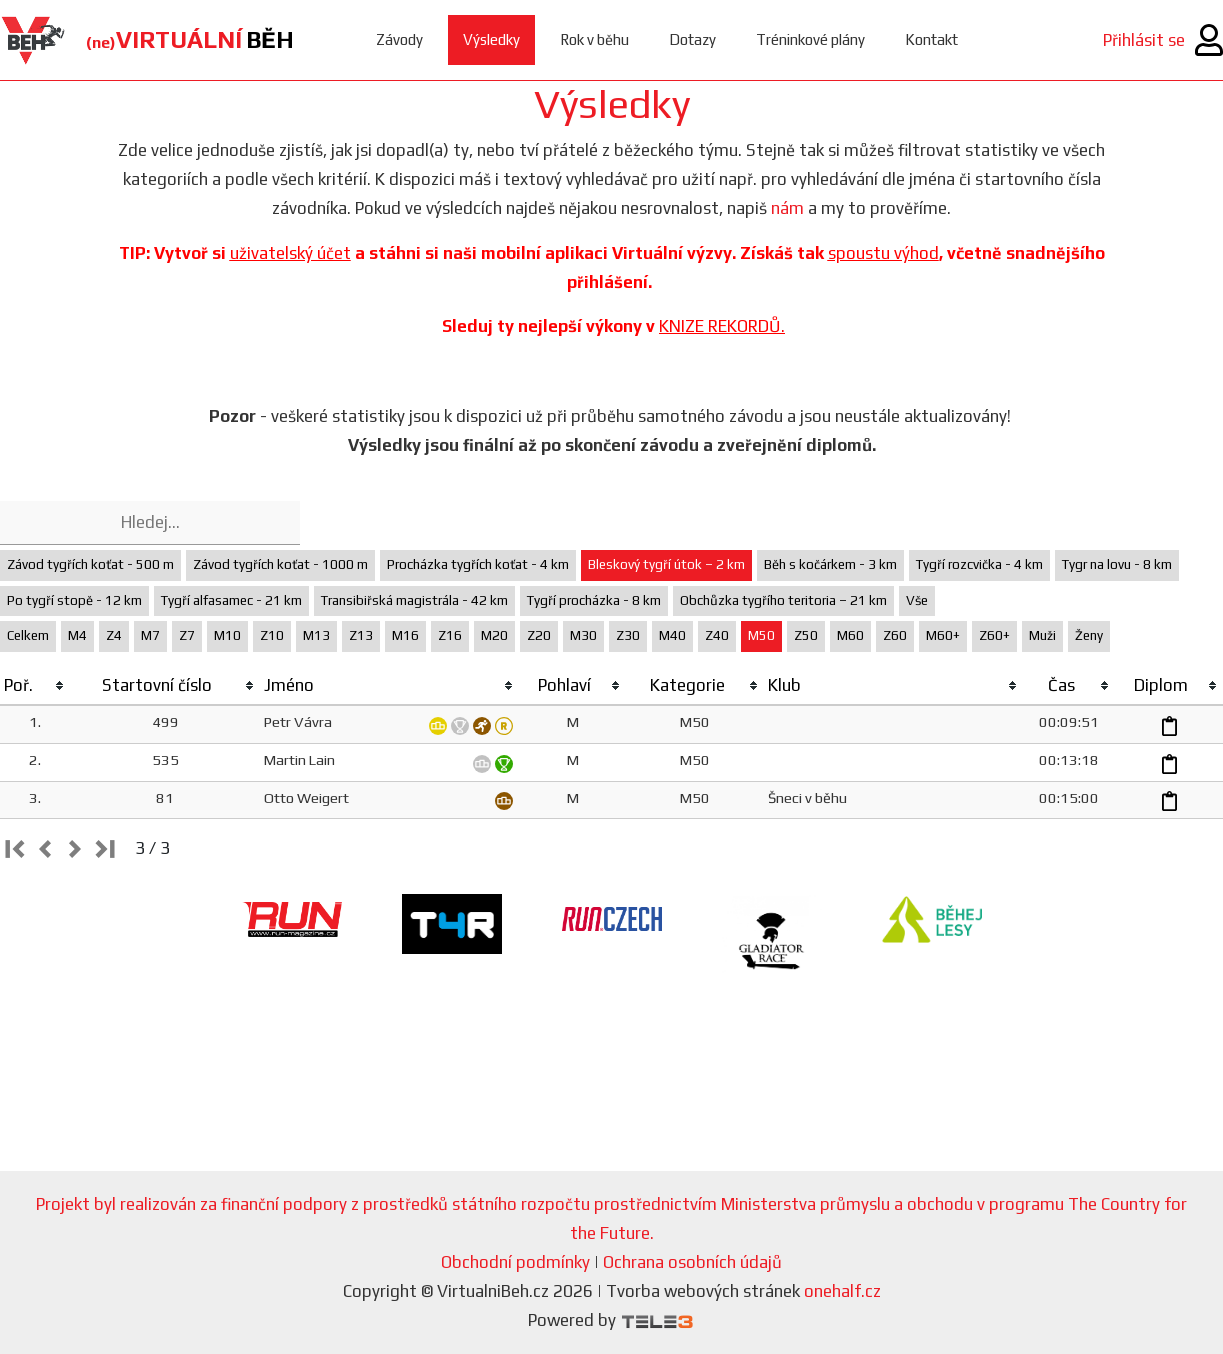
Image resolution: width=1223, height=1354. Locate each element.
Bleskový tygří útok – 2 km (666, 564)
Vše (917, 600)
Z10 (272, 635)
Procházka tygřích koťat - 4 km (478, 564)
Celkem (28, 635)
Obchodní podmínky (515, 1262)
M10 (227, 635)
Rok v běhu (594, 39)
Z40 (717, 635)
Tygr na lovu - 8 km (1117, 564)
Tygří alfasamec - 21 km (231, 600)
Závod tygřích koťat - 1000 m (280, 564)
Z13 (361, 635)
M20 (494, 635)
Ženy (1089, 635)
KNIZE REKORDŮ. (722, 326)
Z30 (628, 635)
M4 (77, 635)
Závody (399, 39)
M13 (316, 635)
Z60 (895, 635)
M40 (672, 635)
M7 (150, 635)
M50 (761, 635)
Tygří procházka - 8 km (594, 600)
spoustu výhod (883, 253)
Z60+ (994, 635)
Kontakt (931, 39)
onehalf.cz (842, 1291)
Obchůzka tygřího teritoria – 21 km (783, 600)
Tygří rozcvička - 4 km (979, 564)
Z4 (114, 635)
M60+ (943, 635)
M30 (583, 635)
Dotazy (692, 39)
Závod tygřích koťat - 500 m (90, 564)
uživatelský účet (290, 253)
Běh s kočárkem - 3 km (830, 564)
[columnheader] (35, 686)
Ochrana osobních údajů (692, 1262)
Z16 (450, 635)
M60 (850, 635)
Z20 (539, 635)
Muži (1042, 635)
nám (787, 208)
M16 (405, 635)
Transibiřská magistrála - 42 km (414, 600)
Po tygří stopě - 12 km (74, 600)
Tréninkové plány (810, 39)
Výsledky (491, 39)
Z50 (806, 635)
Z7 (187, 635)
